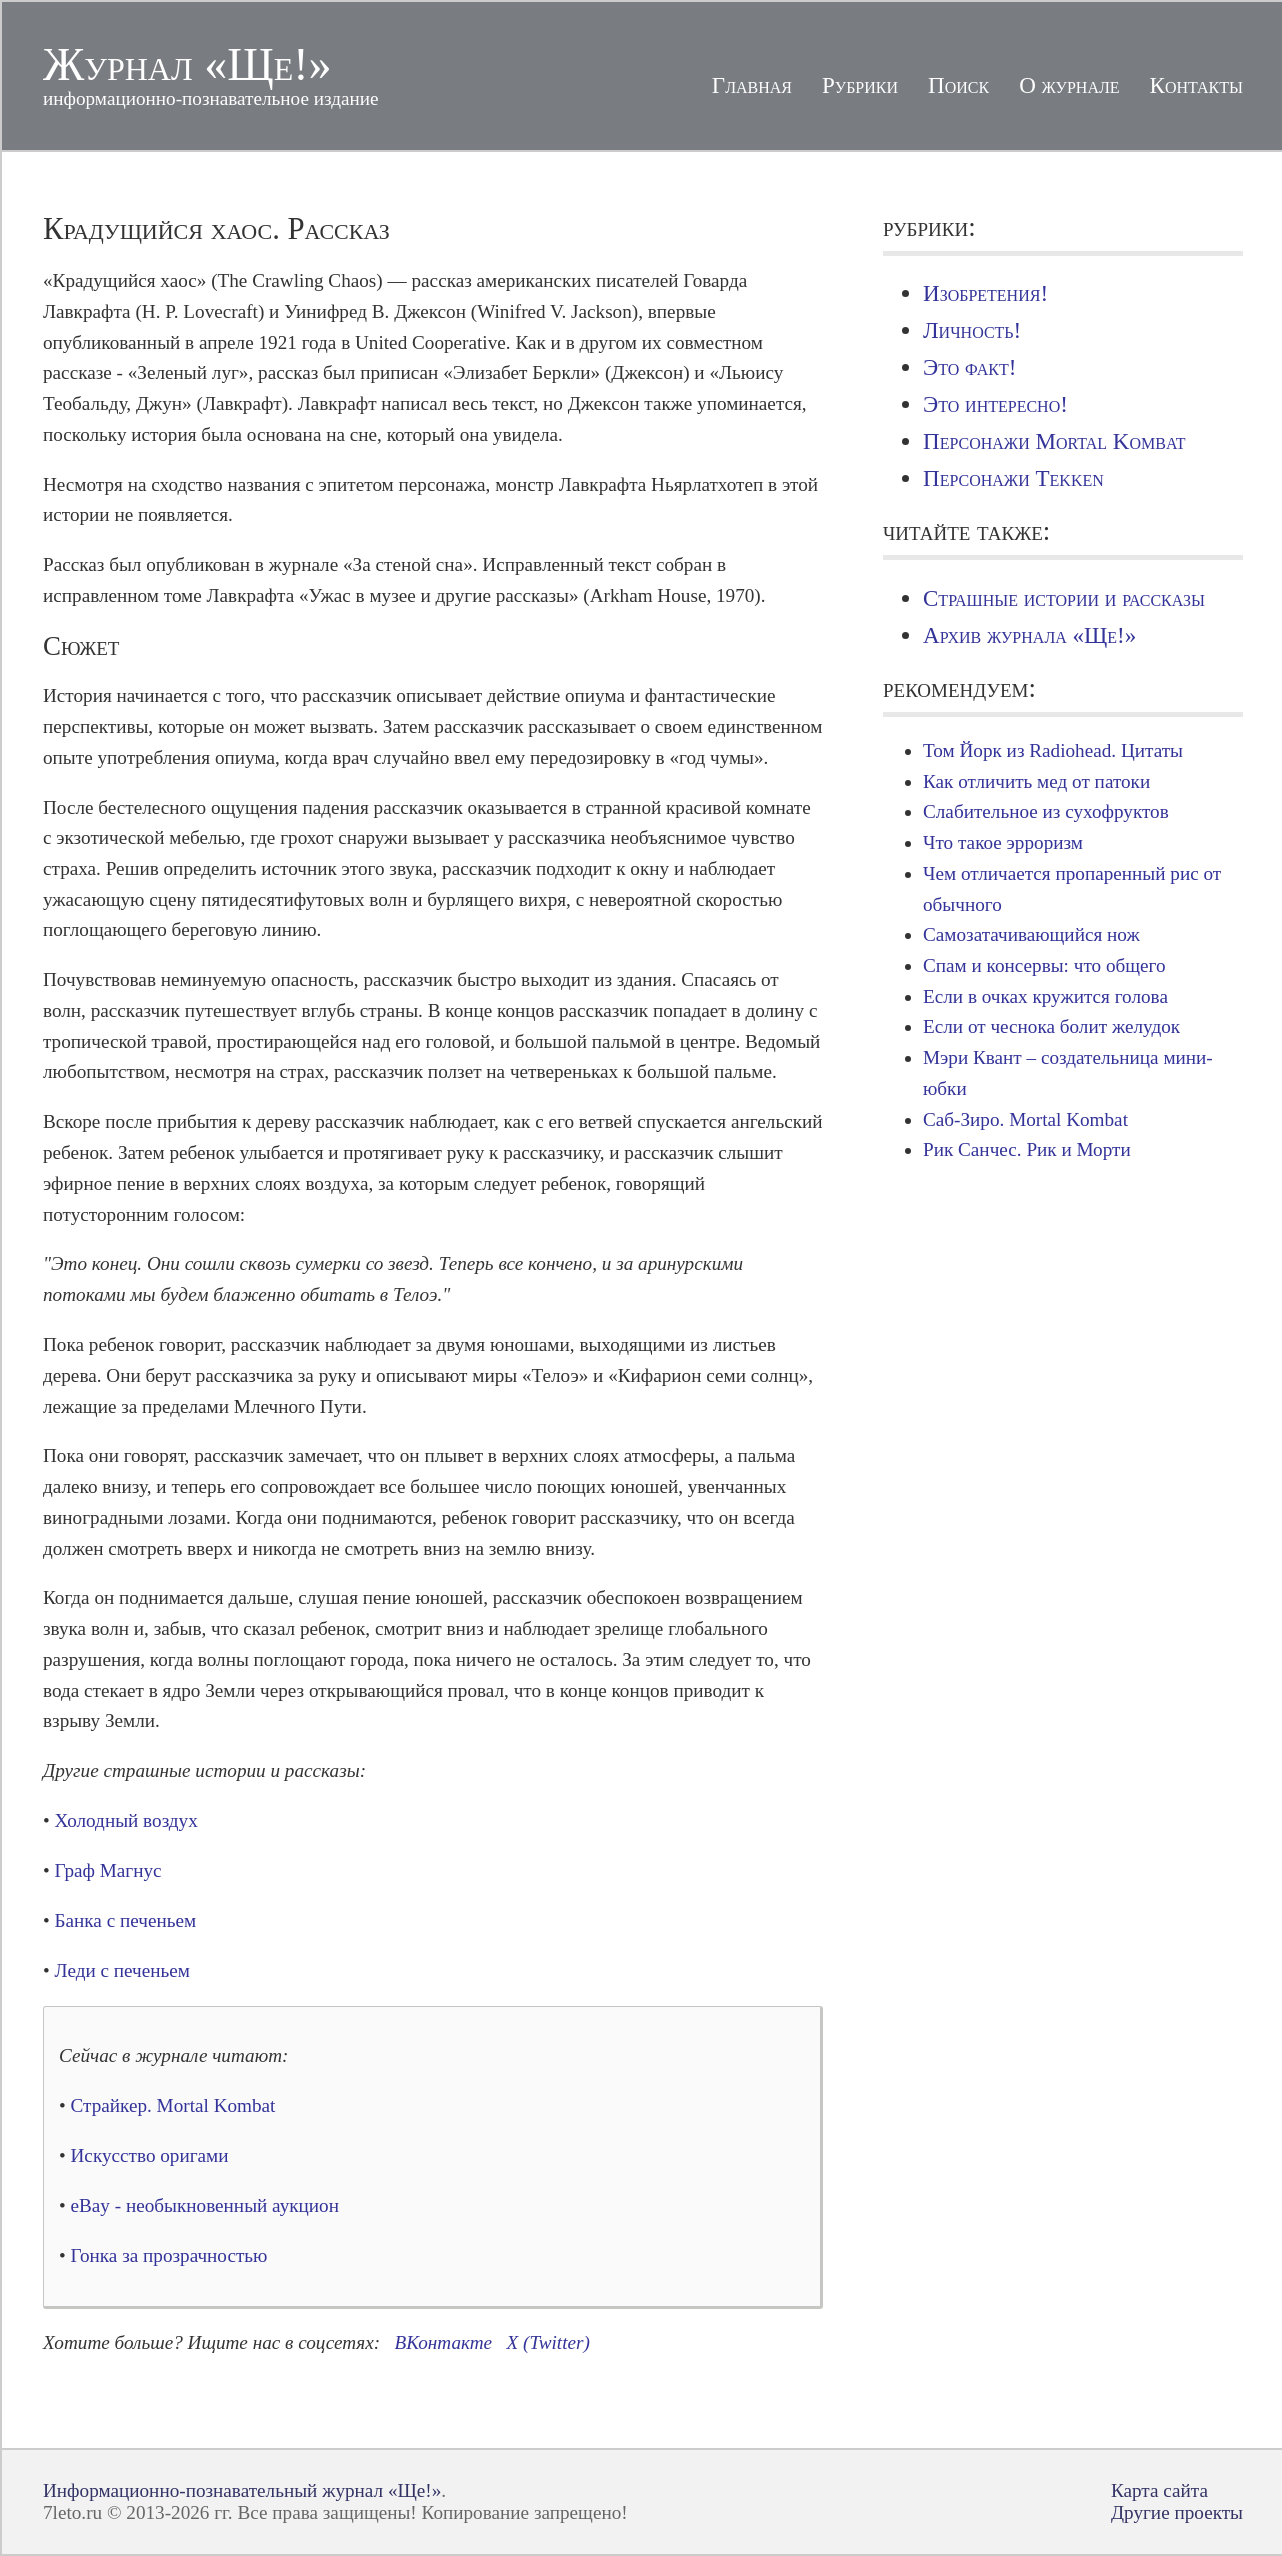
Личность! (972, 330)
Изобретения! (985, 293)
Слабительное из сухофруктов (1046, 811)
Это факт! (969, 367)
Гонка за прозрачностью (169, 2255)
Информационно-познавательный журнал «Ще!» (242, 2490)
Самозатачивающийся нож (1031, 934)
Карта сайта (1159, 2490)
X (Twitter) (548, 2342)
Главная (752, 85)
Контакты (1196, 85)
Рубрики (860, 85)
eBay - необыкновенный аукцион (205, 2205)
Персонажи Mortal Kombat (1054, 441)
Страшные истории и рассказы (1064, 598)
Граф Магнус (108, 1870)
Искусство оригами (150, 2155)
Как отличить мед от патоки (1036, 781)
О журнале (1069, 85)
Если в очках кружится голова (1045, 996)
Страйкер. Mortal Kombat (173, 2105)
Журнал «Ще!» (187, 64)
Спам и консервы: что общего (1044, 965)
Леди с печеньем (122, 1970)
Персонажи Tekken (1013, 478)
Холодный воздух (126, 1820)
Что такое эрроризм (1003, 842)
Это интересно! (995, 404)
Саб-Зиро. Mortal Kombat (1025, 1119)
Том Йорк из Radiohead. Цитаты (1053, 750)
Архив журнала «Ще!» (1029, 635)
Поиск (958, 85)
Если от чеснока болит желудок (1051, 1026)
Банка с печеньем (126, 1920)
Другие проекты (1177, 2512)
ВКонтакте (444, 2342)
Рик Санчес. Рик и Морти (1027, 1149)
